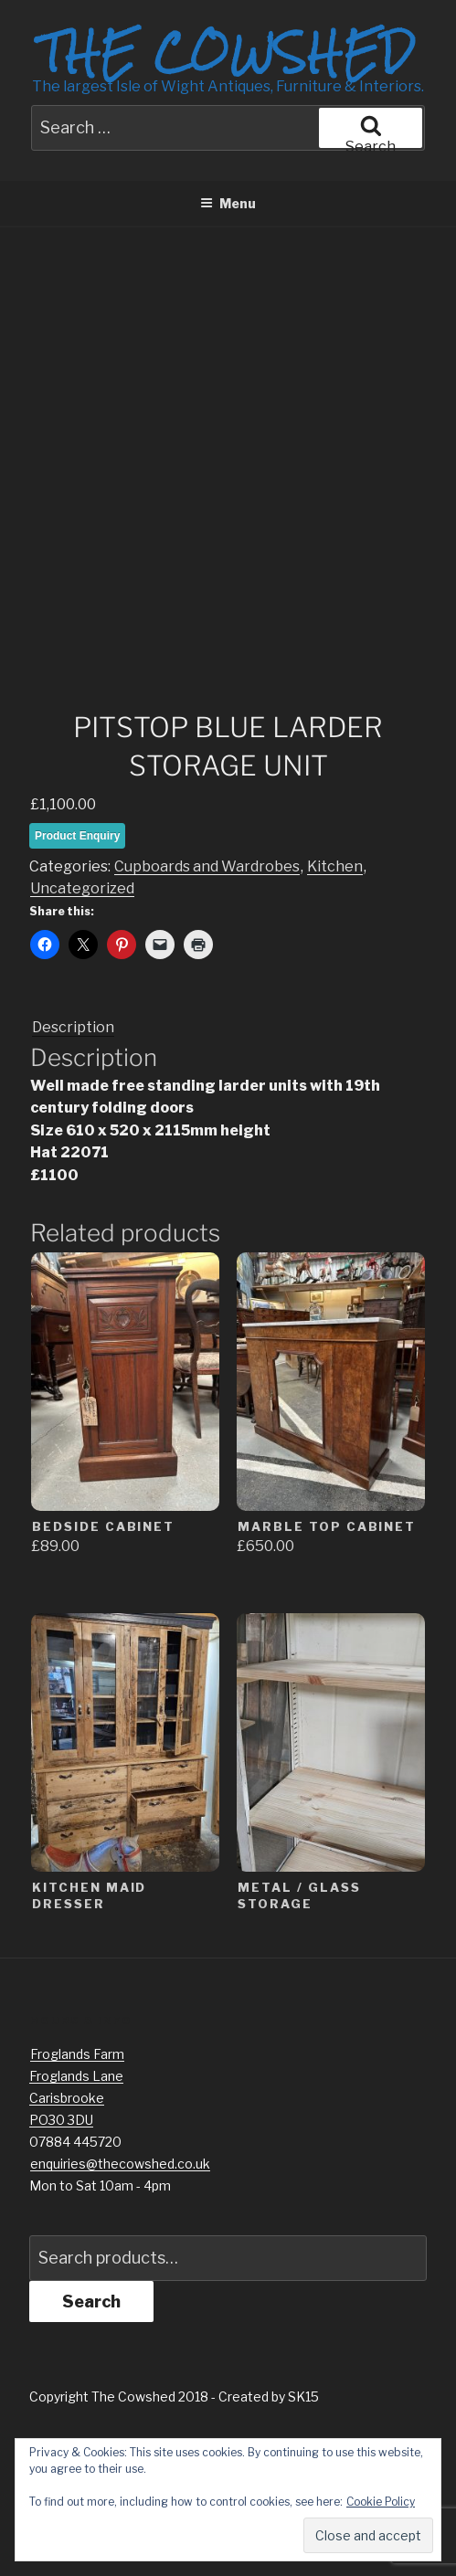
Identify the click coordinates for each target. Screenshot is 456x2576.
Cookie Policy (380, 2501)
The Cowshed (227, 52)
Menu (228, 203)
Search (91, 2434)
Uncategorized (82, 1022)
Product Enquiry (77, 969)
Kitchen (335, 1000)
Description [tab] (73, 1160)
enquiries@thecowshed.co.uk (120, 2297)
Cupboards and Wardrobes (207, 1000)
